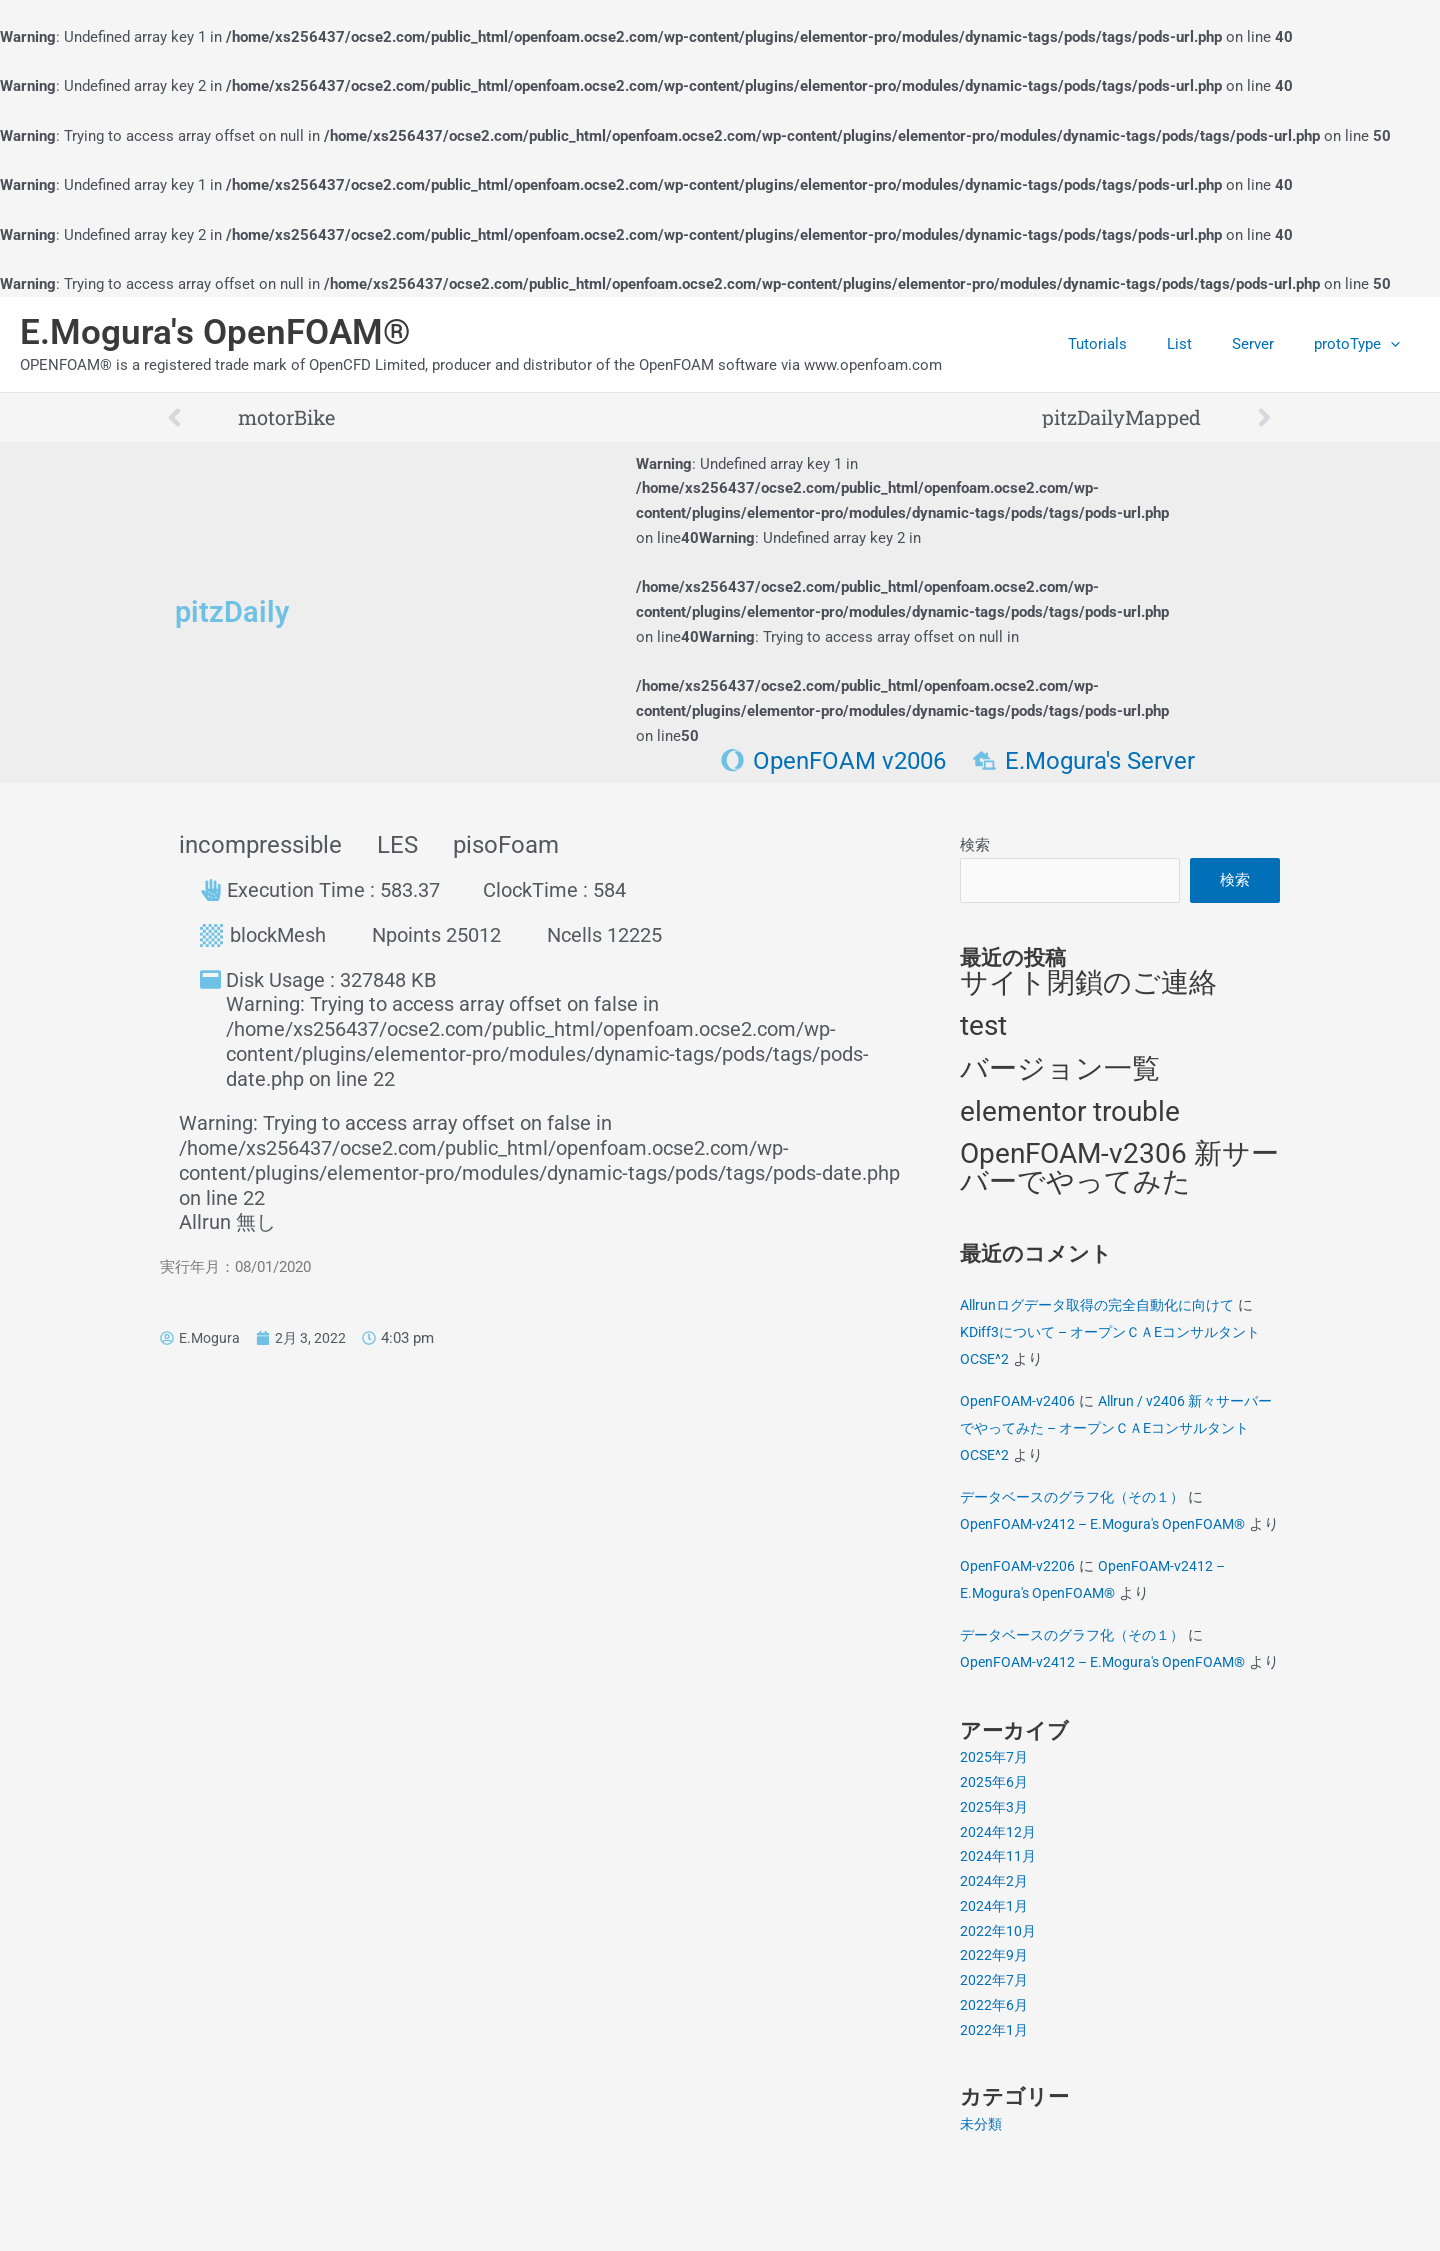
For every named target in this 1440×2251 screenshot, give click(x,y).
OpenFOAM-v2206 (1019, 1603)
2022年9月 (995, 2020)
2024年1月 (995, 1970)
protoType (1362, 344)
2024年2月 (995, 1945)
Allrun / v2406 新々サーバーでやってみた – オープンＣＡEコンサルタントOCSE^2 (1116, 1438)
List (1204, 344)
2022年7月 (995, 2044)
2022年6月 (995, 2069)
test (983, 1031)
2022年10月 (999, 1995)
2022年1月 (995, 2094)
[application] (1395, 344)
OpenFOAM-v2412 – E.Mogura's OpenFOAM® (1110, 1534)
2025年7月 (995, 1822)
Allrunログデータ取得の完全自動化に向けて (1107, 1315)
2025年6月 (995, 1846)
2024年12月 (999, 1896)
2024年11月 (999, 1921)
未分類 (982, 2188)
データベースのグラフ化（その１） (1080, 1507)
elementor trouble (1070, 1119)
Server (1268, 344)
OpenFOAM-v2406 (1019, 1411)
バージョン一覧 (1060, 1075)
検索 (975, 845)
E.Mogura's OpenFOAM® (215, 332)
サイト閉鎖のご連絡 (1088, 988)
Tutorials (1132, 344)
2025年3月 (995, 1871)
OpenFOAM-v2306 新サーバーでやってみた (1119, 1178)
